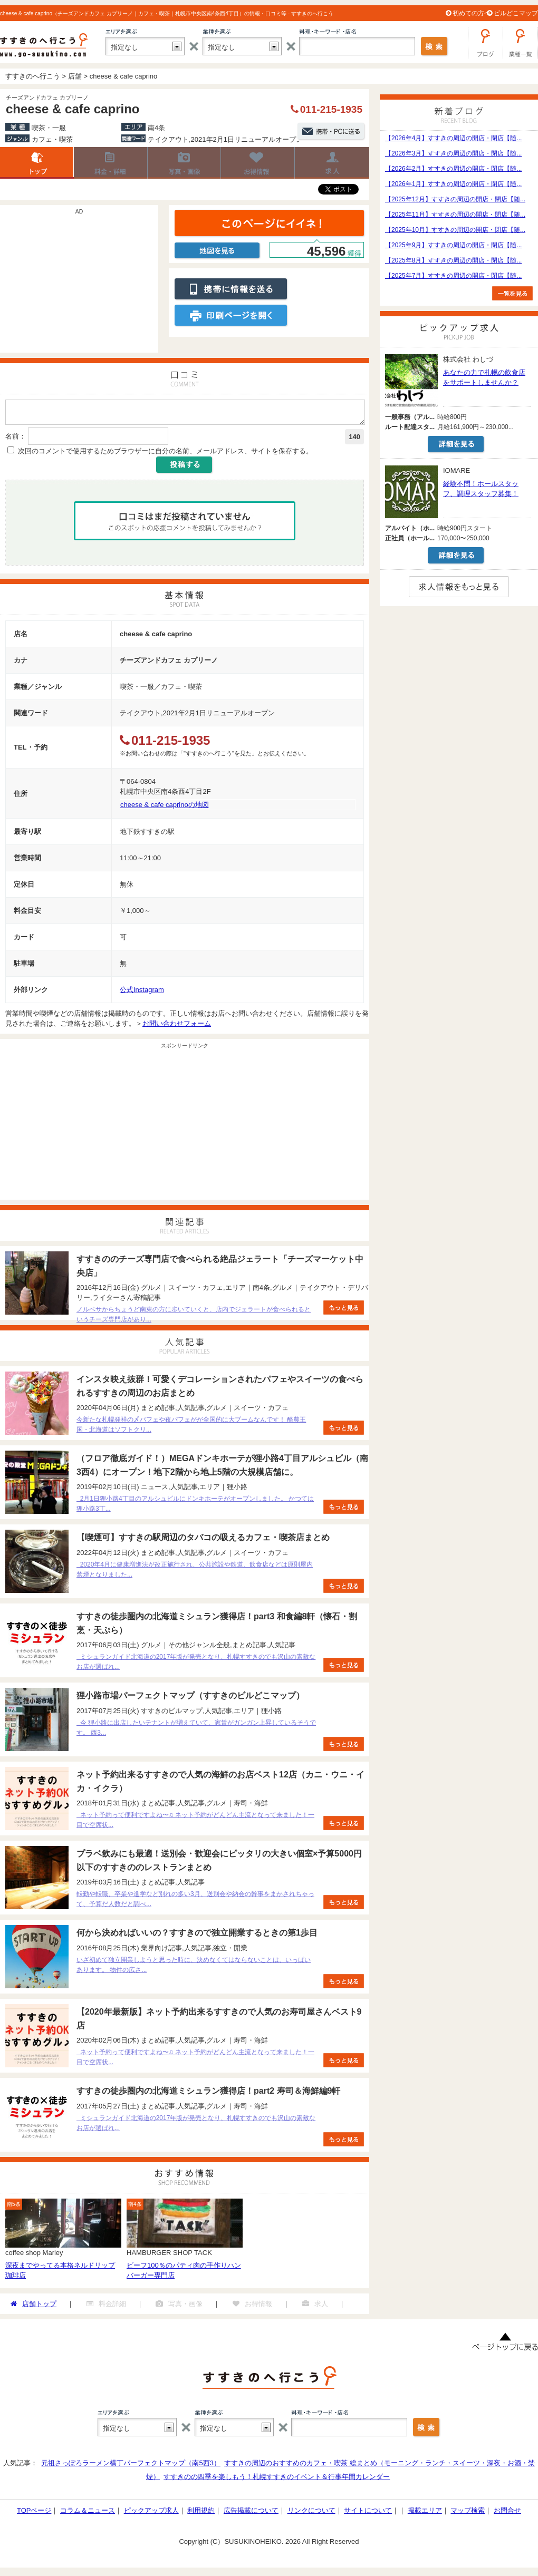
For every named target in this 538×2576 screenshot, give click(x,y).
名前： (15, 439)
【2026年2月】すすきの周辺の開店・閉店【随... (453, 168)
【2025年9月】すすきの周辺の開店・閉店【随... (453, 245)
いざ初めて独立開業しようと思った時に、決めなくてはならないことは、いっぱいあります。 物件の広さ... (193, 1968)
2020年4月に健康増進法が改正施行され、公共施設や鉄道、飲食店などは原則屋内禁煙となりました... (194, 1572)
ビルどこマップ (516, 13)
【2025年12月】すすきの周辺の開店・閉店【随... (455, 199)
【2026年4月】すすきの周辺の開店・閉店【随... (453, 138)
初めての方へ (472, 13)
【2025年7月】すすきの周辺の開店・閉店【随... (453, 275)
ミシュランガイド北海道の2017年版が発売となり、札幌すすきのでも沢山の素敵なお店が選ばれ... (195, 1665)
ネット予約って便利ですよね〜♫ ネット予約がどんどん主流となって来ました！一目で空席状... (195, 1823)
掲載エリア (425, 2513)
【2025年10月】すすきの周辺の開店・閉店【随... (455, 230)
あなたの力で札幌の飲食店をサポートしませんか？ (484, 377)
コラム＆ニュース (87, 2513)
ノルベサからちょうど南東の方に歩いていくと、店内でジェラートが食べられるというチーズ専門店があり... (193, 1317)
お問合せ (507, 2513)
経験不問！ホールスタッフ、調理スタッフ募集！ (480, 489)
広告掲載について (251, 2513)
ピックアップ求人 (151, 2513)
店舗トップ (37, 163)
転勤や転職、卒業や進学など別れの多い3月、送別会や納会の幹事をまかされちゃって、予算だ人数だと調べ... (195, 1902)
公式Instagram (142, 993)
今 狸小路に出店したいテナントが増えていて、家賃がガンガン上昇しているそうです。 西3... (196, 1730)
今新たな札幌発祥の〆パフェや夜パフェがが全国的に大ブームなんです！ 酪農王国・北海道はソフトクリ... (191, 1427)
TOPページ (34, 2513)
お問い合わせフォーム (176, 1027)
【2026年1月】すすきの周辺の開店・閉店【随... (453, 184)
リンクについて (311, 2513)
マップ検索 (467, 2513)
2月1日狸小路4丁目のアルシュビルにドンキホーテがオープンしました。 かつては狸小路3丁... (195, 1506)
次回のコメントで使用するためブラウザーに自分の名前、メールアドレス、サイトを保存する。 (165, 454)
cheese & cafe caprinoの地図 (164, 808)
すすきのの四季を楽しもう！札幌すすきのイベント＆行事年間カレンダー (277, 2480)
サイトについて (368, 2513)
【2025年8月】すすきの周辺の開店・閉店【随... (453, 260)
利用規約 (201, 2513)
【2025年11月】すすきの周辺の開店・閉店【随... (455, 214)
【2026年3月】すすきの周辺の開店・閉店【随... (453, 153)
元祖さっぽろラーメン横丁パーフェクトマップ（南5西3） (130, 2466)
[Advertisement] (79, 284)
